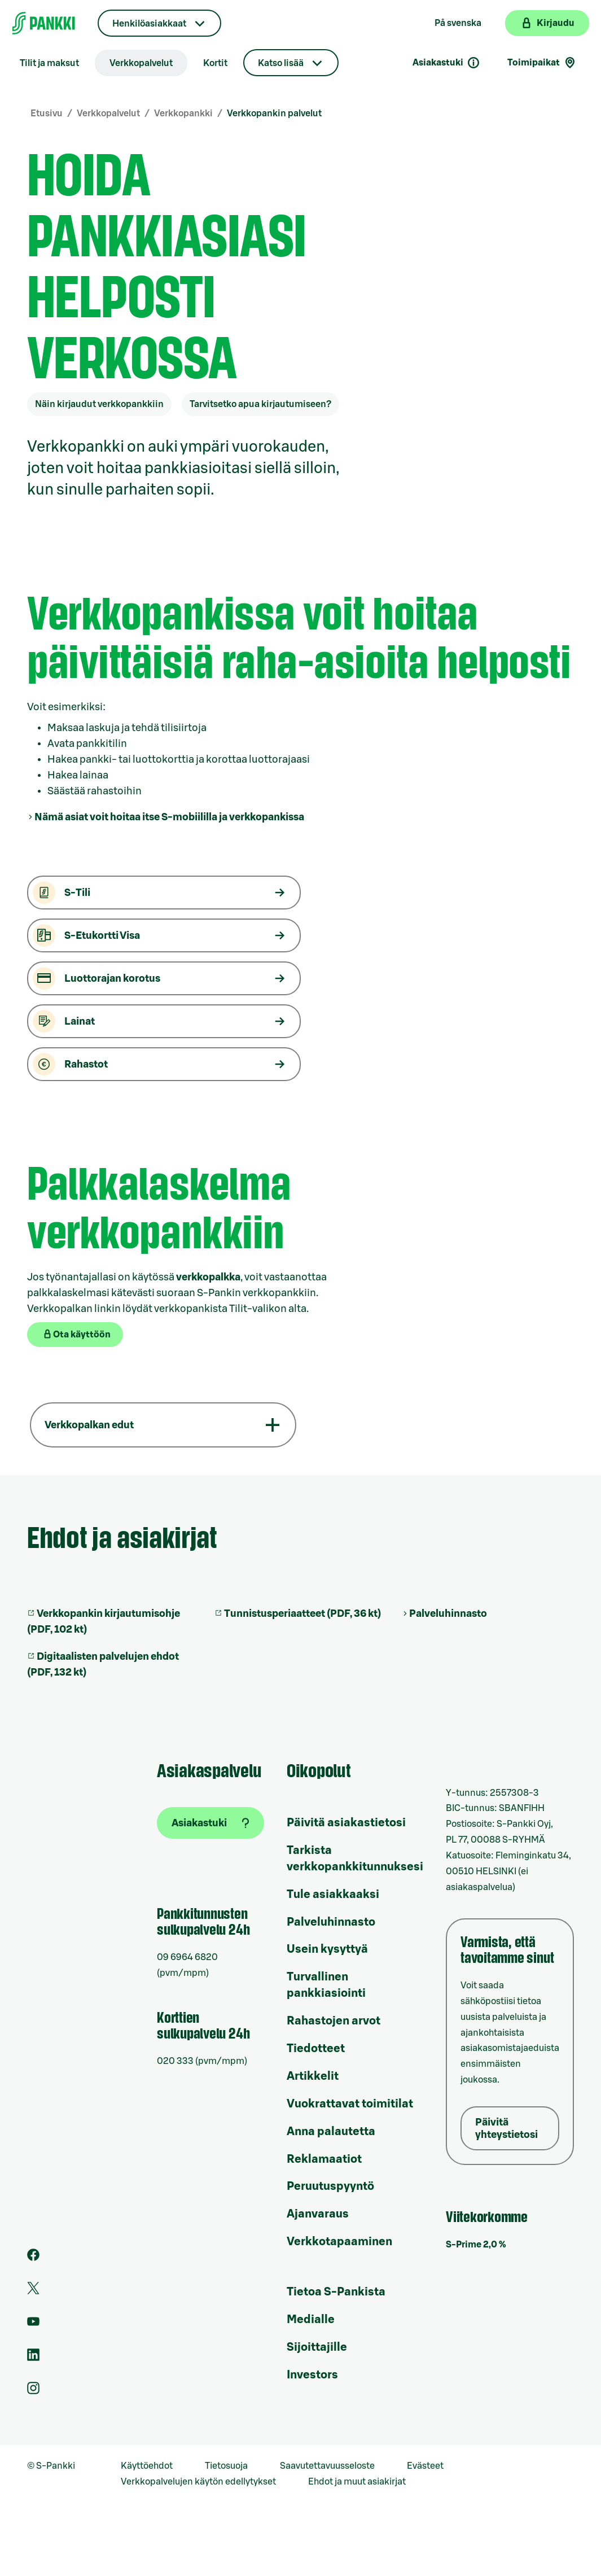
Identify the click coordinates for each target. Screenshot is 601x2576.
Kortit (215, 63)
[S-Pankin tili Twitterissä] (33, 2291)
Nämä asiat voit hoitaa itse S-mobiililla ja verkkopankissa (169, 817)
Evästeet (425, 2465)
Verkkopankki (183, 113)
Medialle (311, 2319)
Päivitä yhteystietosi (506, 2128)
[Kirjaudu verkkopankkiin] (547, 23)
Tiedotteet (316, 2048)
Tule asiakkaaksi (333, 1894)
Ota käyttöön (76, 1334)
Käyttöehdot (147, 2465)
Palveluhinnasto (448, 1613)
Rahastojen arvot (333, 2021)
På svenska (458, 23)
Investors (312, 2375)
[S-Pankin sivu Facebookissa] (33, 2258)
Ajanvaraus (318, 2214)
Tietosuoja (226, 2465)
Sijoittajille (317, 2347)
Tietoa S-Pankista (336, 2292)
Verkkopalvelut (141, 63)
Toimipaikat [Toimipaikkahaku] (542, 62)
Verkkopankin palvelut (274, 113)
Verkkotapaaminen (339, 2241)
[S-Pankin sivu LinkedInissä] (33, 2358)
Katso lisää (281, 63)
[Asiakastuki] (210, 1823)
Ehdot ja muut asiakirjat (357, 2481)
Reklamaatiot (324, 2159)
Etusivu (46, 113)
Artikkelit (313, 2076)
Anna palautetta (331, 2131)
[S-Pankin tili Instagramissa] (33, 2391)
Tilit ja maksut (49, 63)
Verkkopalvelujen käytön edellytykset (198, 2481)
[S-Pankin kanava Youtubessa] (33, 2324)
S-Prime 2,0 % (476, 2244)
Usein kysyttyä (327, 1949)
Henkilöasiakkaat (149, 23)
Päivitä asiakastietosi (346, 1823)
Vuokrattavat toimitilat (350, 2104)
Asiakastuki (446, 62)
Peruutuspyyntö (330, 2186)
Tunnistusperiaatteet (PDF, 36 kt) (302, 1613)
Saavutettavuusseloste (327, 2465)
